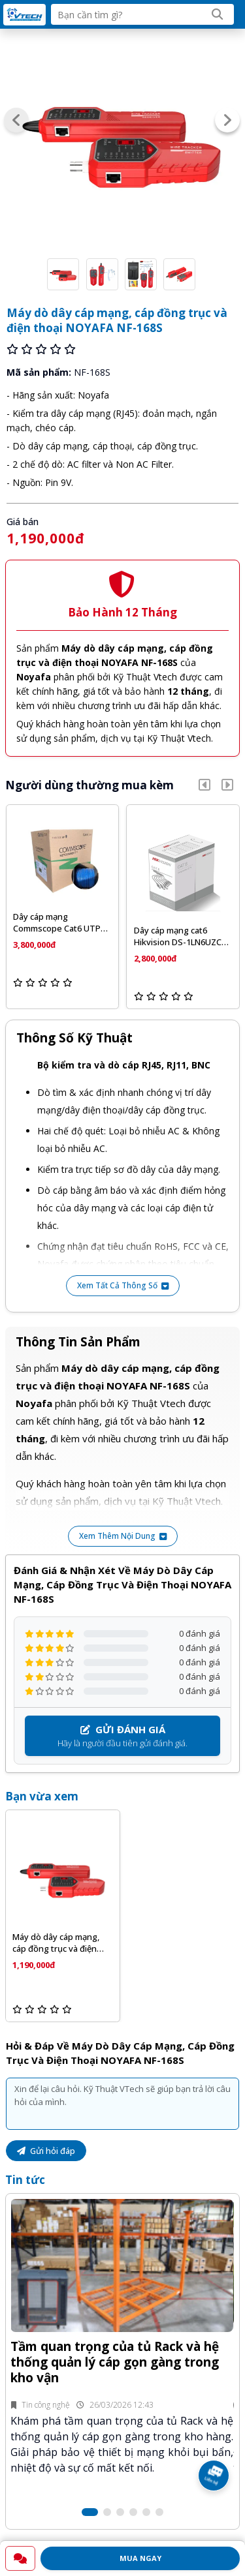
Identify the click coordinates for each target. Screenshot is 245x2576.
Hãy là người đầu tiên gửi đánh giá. (122, 1736)
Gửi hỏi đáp (46, 2151)
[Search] (217, 14)
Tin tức (25, 2179)
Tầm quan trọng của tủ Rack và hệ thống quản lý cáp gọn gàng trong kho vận (114, 2362)
